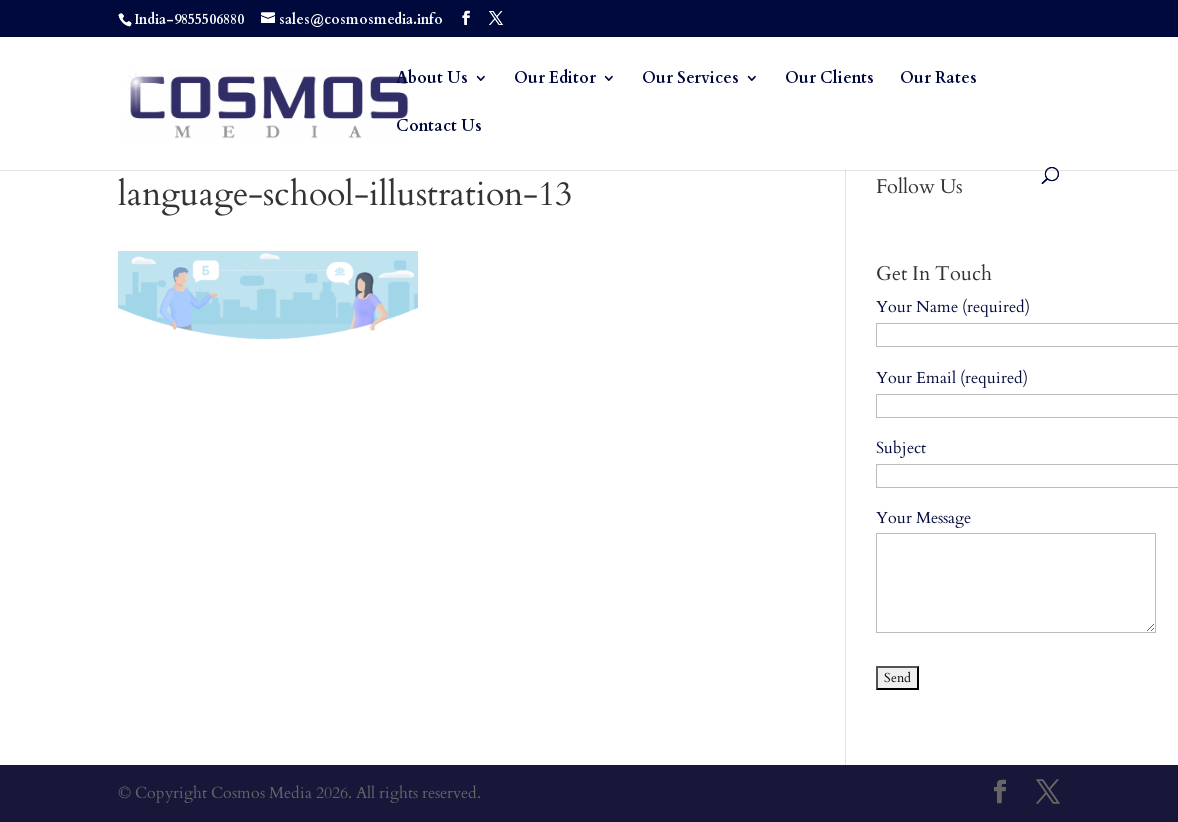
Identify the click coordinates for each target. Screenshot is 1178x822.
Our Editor (555, 80)
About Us (432, 80)
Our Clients (829, 80)
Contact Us (439, 128)
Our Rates (938, 80)
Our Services (690, 80)
